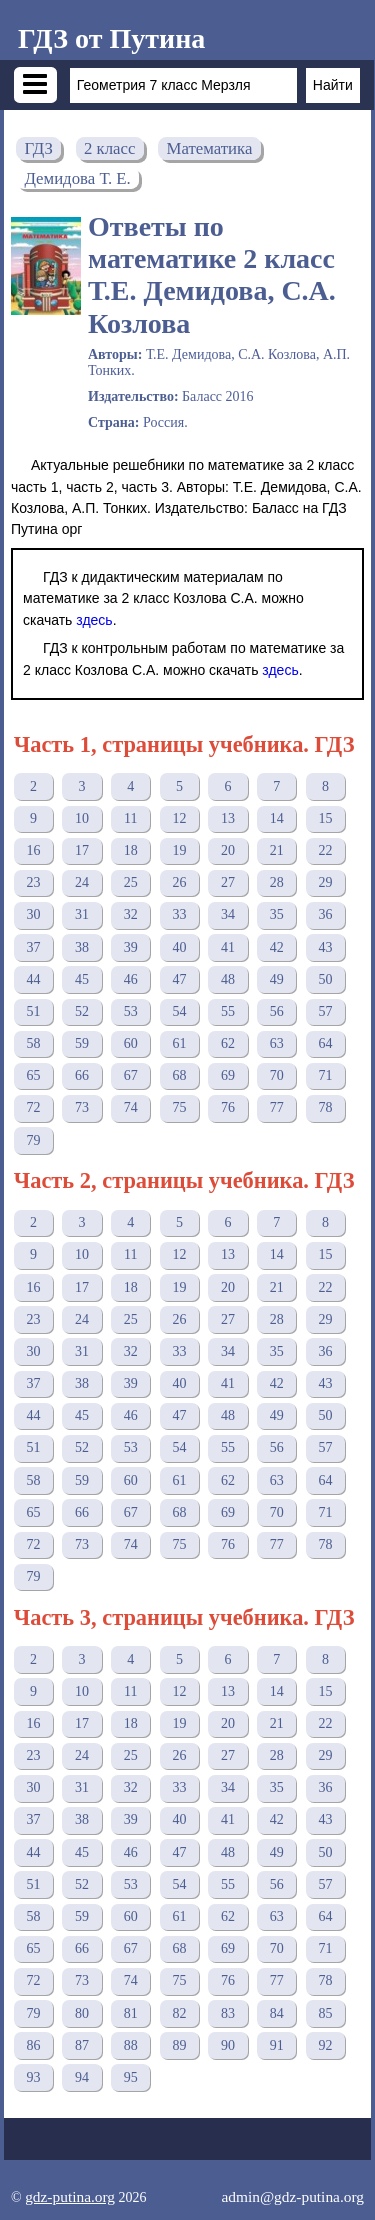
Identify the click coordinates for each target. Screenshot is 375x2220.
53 (131, 1011)
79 (33, 1140)
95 (131, 2077)
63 (277, 1043)
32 (131, 914)
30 (33, 914)
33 (179, 914)
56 (277, 1011)
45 (82, 979)
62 (228, 1043)
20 (228, 850)
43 (325, 947)
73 (82, 1107)
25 (131, 882)
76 (228, 1107)
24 (82, 882)
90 (228, 2045)
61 (179, 1043)
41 (228, 947)
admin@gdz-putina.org (292, 2196)
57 (325, 1011)
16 (33, 850)
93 (33, 2077)
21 (277, 850)
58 (33, 1043)
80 (82, 2013)
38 (82, 947)
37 (33, 947)
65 (33, 1075)
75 (179, 1107)
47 (179, 979)
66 (82, 1075)
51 (33, 1011)
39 (131, 947)
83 (228, 2013)
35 (277, 914)
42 (277, 947)
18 (131, 850)
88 (131, 2045)
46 (131, 979)
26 (179, 882)
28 (277, 882)
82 (179, 2013)
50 (325, 979)
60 (131, 1043)
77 (277, 1107)
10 (82, 818)
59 (82, 1043)
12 (179, 818)
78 (325, 1107)
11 (130, 818)
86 (33, 2045)
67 (131, 1075)
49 (277, 979)
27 (228, 882)
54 (179, 1011)
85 (325, 2013)
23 (33, 882)
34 (228, 914)
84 (277, 2013)
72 (33, 1107)
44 (33, 979)
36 (325, 914)
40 (179, 947)
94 (82, 2077)
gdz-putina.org (70, 2196)
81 (131, 2013)
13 (228, 818)
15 (325, 818)
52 (82, 1011)
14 (277, 818)
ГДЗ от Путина (111, 38)
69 (228, 1075)
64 (325, 1043)
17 (82, 850)
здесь (94, 620)
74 (131, 1107)
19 (179, 850)
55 (228, 1011)
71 (325, 1075)
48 (228, 979)
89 (179, 2045)
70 (277, 1075)
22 (325, 850)
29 (325, 882)
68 (179, 1075)
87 (82, 2045)
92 (325, 2045)
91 (277, 2045)
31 (82, 914)
